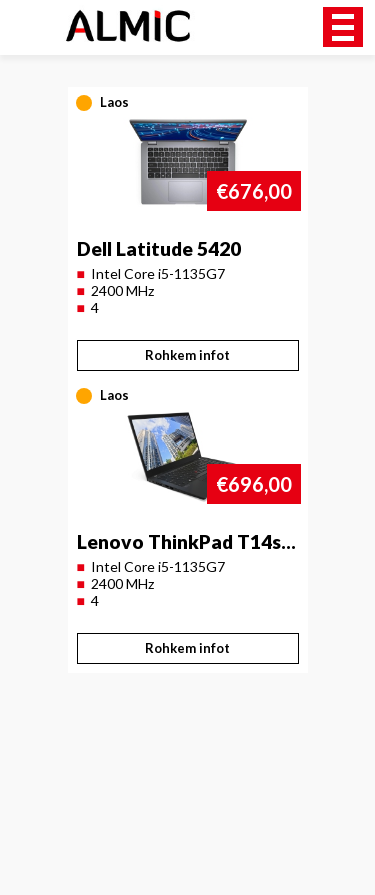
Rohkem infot (187, 355)
